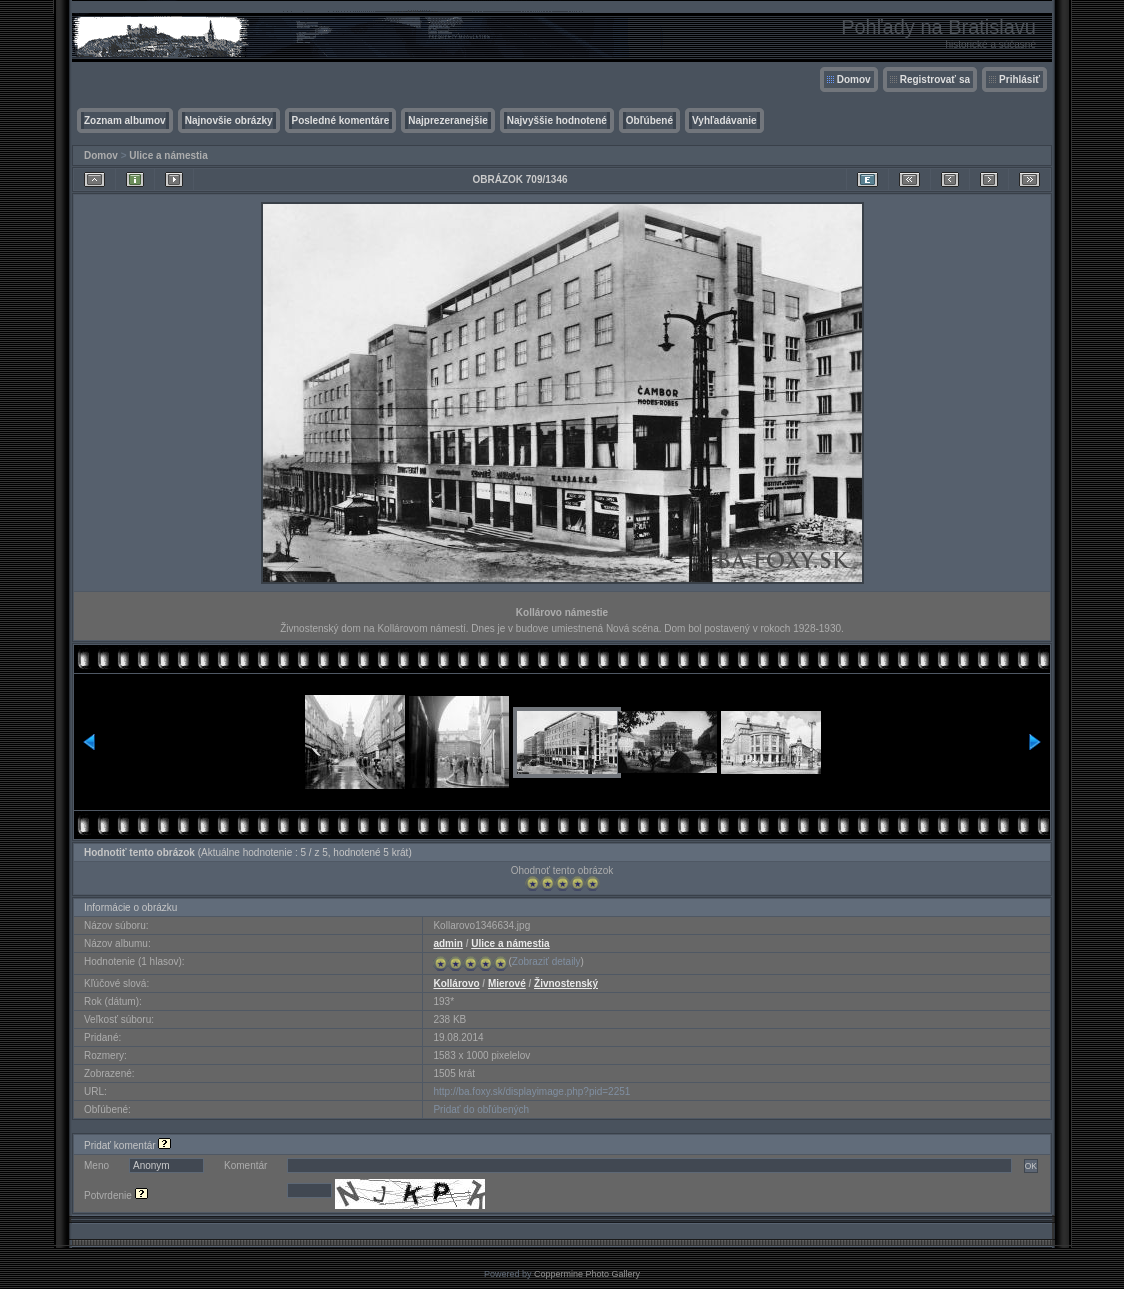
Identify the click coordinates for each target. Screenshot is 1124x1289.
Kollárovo (456, 983)
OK (1031, 1166)
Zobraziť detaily (546, 961)
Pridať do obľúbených (481, 1109)
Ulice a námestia (168, 155)
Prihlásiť (1019, 79)
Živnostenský (566, 983)
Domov (854, 79)
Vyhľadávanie (724, 120)
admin (447, 943)
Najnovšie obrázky (229, 120)
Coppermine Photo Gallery (587, 1274)
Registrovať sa (935, 79)
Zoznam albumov (125, 120)
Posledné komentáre (341, 120)
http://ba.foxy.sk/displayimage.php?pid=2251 (531, 1091)
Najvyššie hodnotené (557, 120)
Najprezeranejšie (448, 120)
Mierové (507, 983)
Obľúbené (649, 120)
